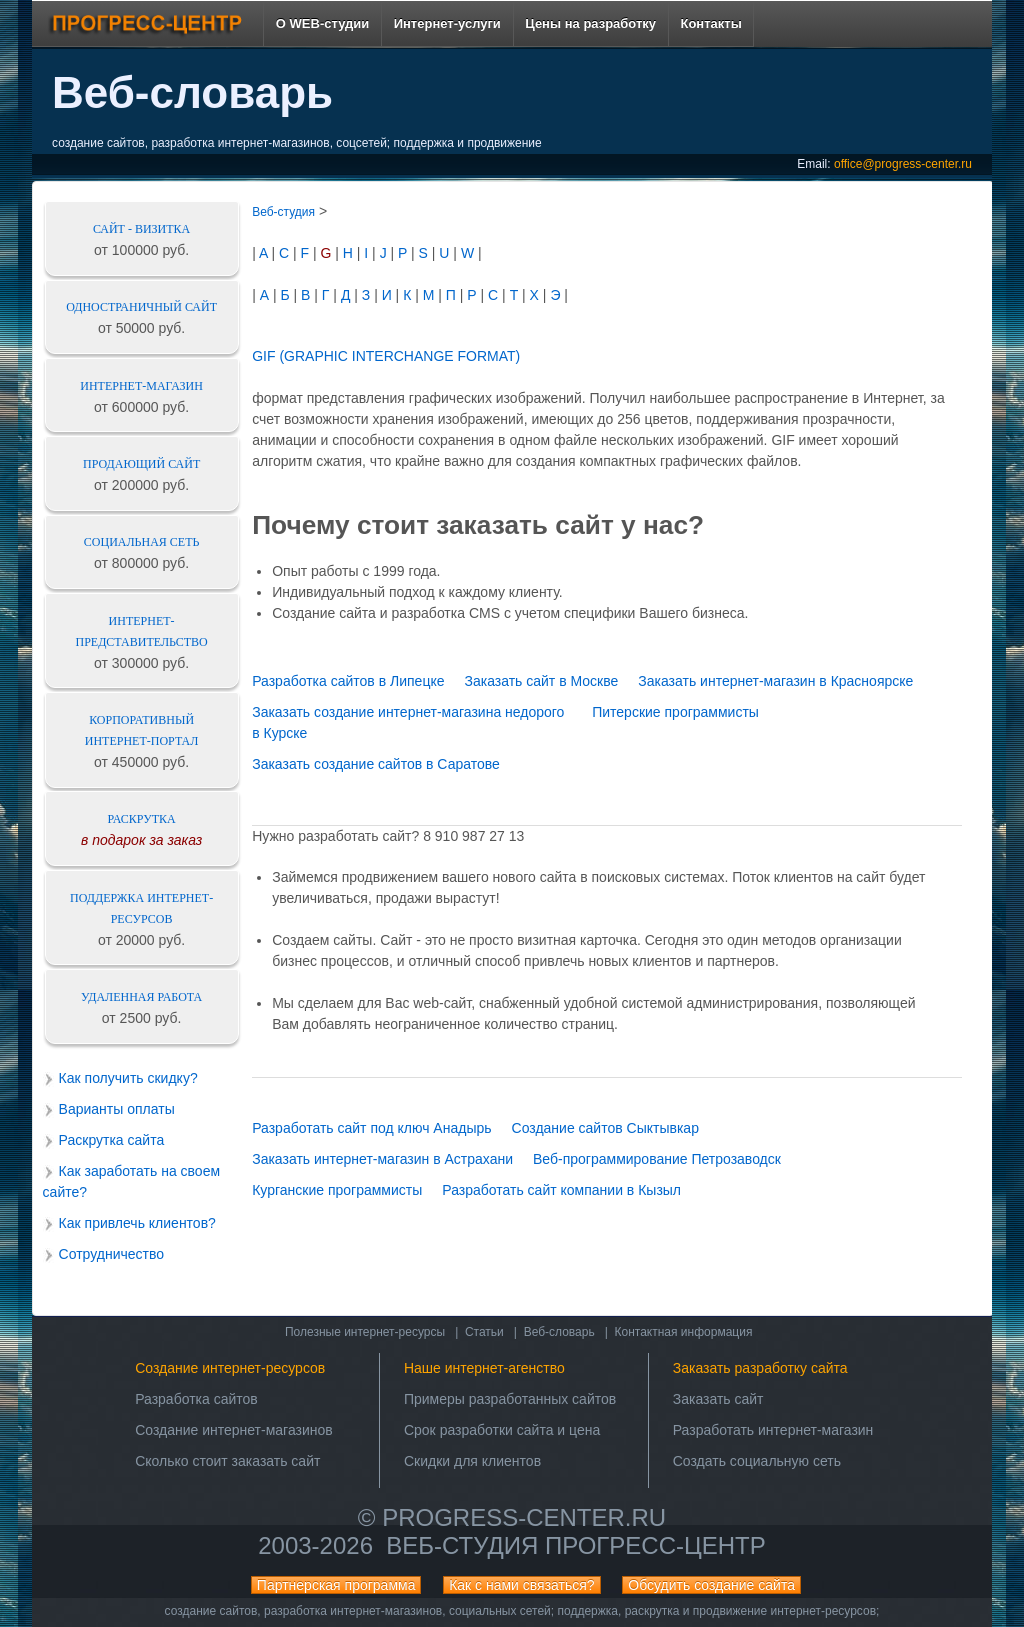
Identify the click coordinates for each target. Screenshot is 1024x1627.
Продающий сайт (141, 464)
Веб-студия (283, 212)
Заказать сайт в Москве (541, 681)
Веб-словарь (559, 1332)
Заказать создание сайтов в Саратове (376, 764)
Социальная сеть (142, 542)
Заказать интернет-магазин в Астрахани (382, 1159)
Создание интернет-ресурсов (230, 1368)
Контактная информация (684, 1332)
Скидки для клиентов (472, 1461)
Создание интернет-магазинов (234, 1430)
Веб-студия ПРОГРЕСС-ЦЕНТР (575, 1545)
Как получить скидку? (128, 1078)
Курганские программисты (337, 1190)
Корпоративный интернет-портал (142, 730)
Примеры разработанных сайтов (510, 1399)
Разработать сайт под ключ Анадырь (371, 1128)
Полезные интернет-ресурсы (365, 1332)
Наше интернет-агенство (484, 1368)
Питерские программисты (675, 712)
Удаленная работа (141, 997)
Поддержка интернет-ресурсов (141, 908)
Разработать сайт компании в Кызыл (561, 1190)
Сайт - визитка (141, 229)
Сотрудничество (111, 1254)
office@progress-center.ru (903, 164)
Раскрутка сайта (112, 1140)
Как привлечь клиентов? (137, 1223)
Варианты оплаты (117, 1109)
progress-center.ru (524, 1517)
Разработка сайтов (196, 1399)
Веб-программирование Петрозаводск (657, 1159)
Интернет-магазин (141, 386)
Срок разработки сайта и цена (502, 1430)
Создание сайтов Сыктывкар (605, 1128)
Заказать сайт (718, 1399)
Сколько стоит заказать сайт (227, 1461)
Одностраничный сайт (141, 307)
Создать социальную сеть (757, 1461)
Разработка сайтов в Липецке (348, 681)
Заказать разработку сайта (760, 1368)
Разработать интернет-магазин (773, 1430)
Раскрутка (142, 819)
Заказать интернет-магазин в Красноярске (775, 681)
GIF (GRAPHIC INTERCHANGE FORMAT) (386, 356)
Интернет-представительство (142, 631)
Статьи (484, 1332)
